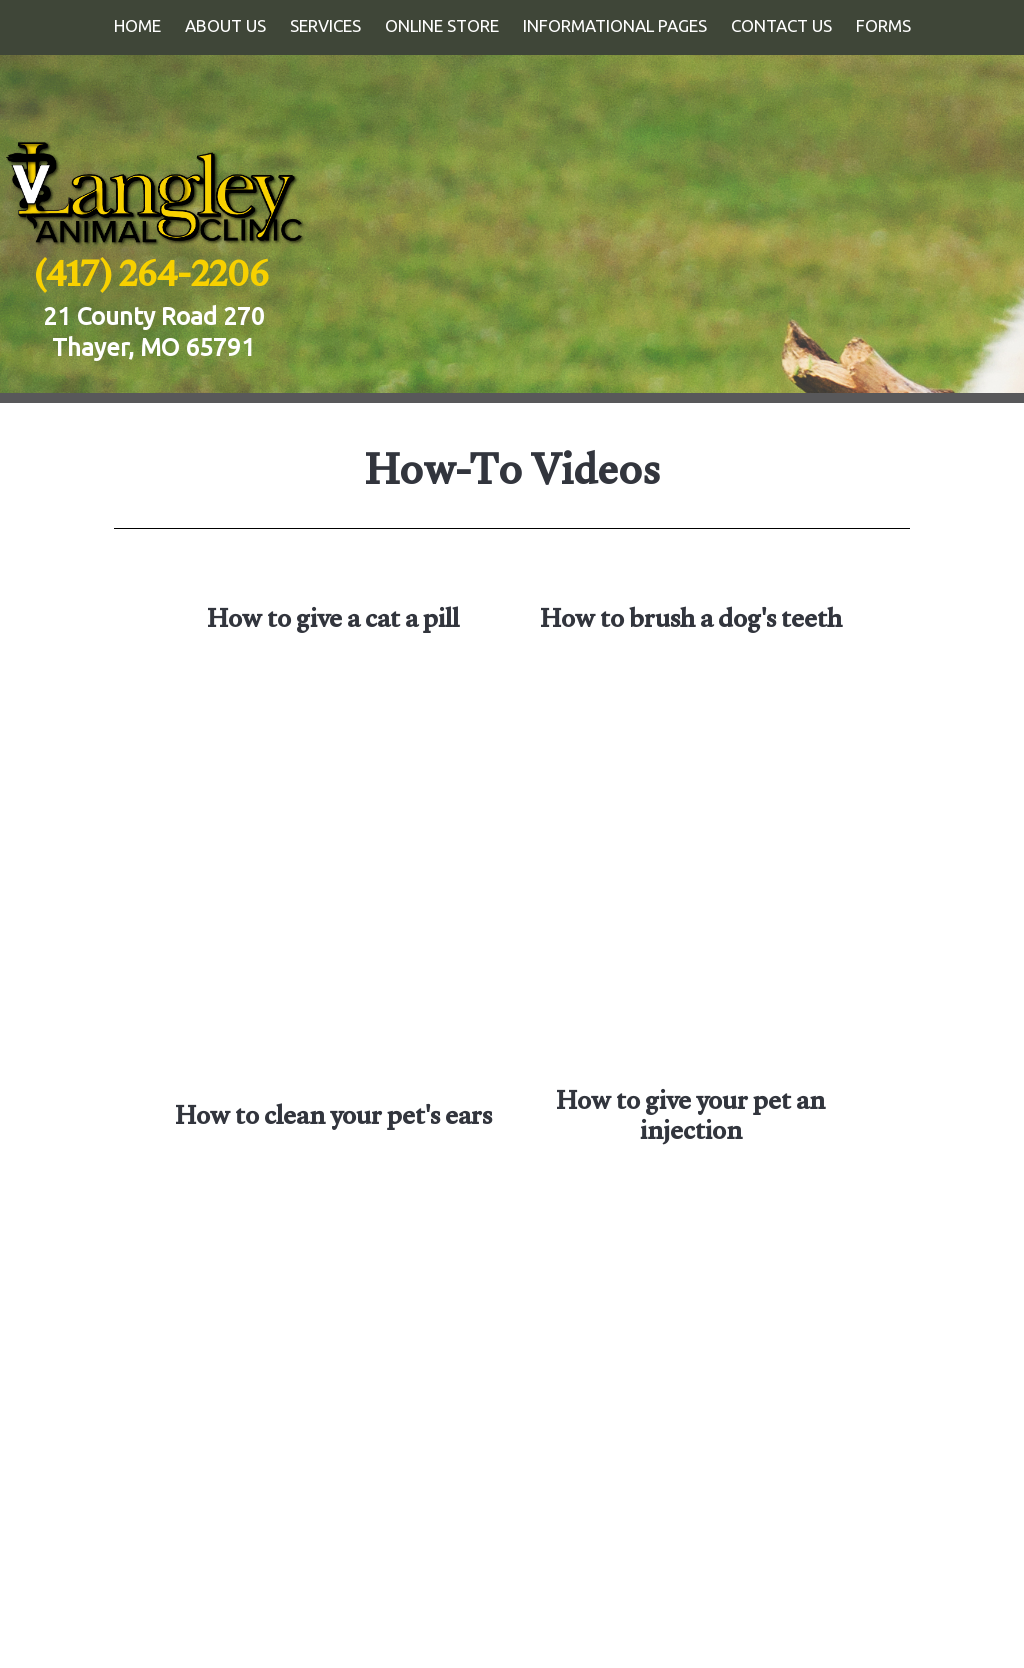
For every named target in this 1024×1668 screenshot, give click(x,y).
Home (137, 25)
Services (325, 25)
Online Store (442, 25)
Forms (883, 25)
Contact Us (781, 25)
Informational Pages (615, 25)
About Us (225, 25)
